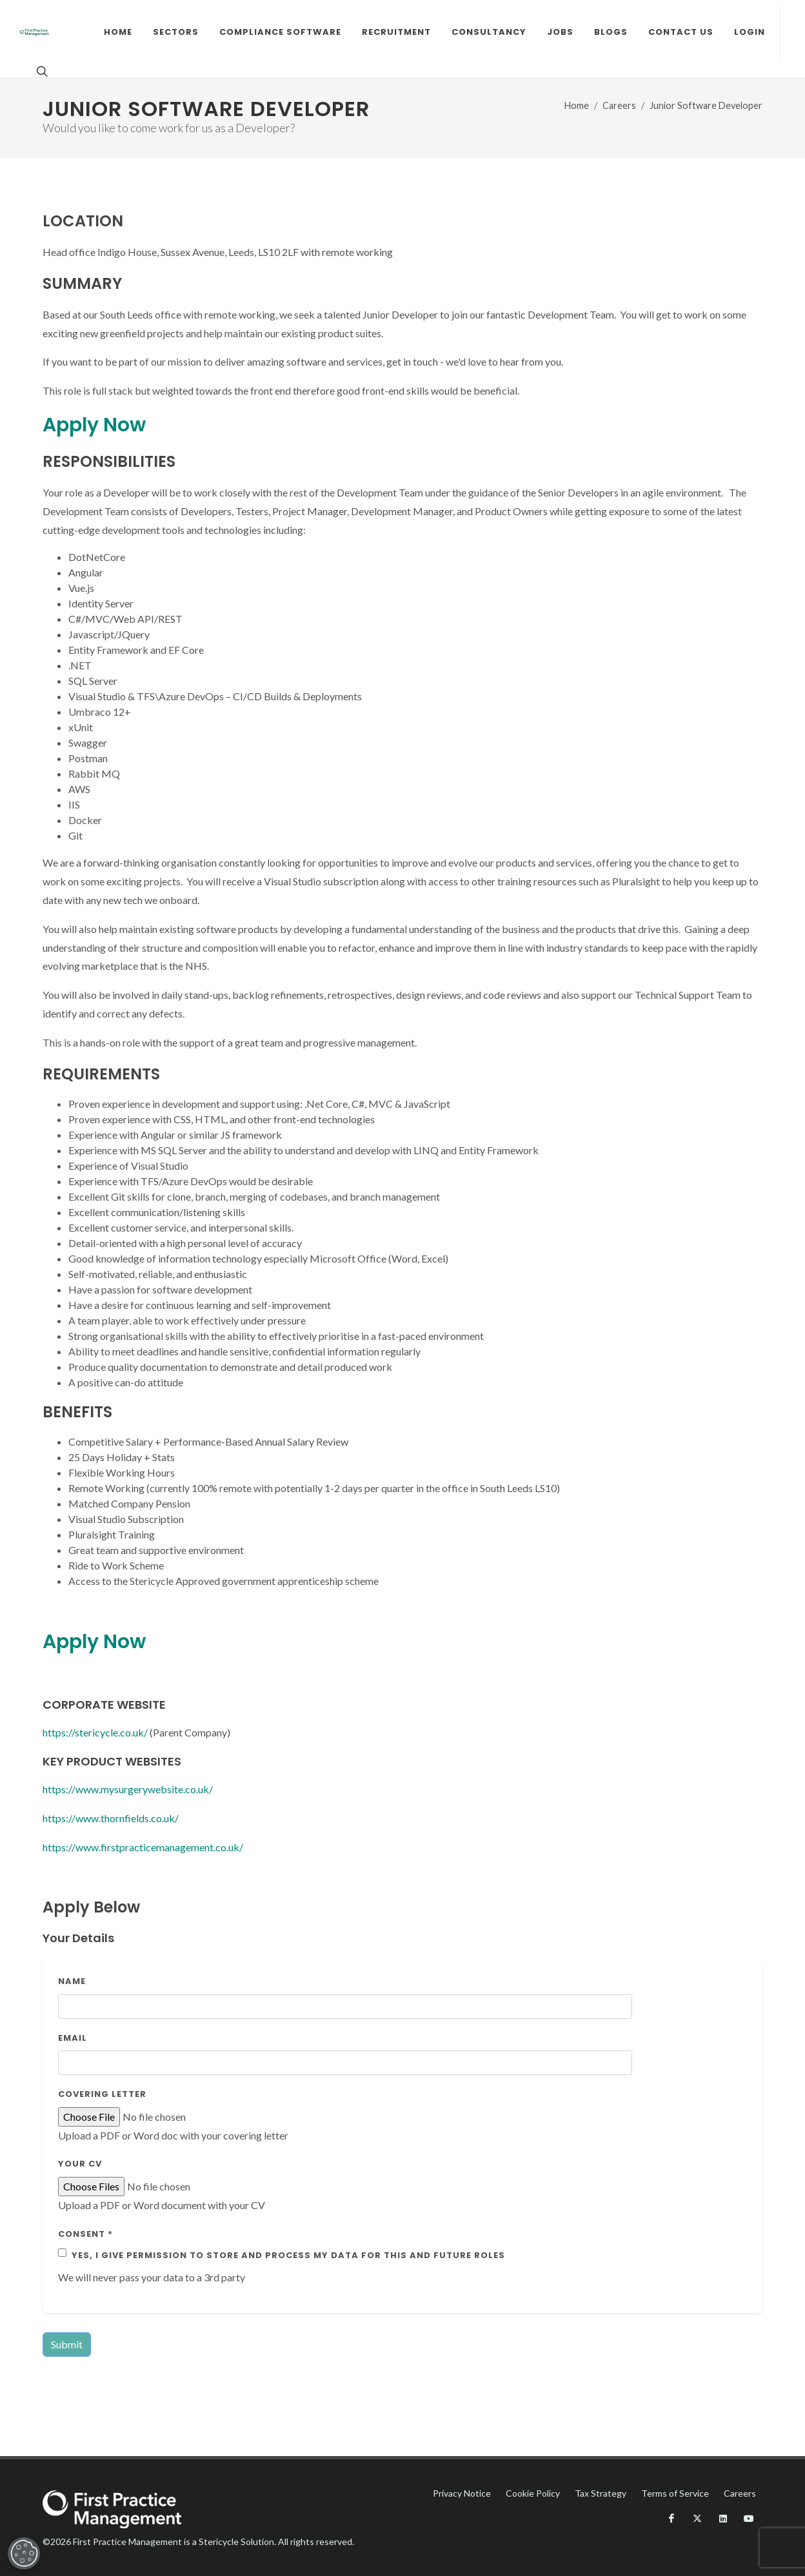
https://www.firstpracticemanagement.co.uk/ (143, 1847)
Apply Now (94, 424)
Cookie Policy (533, 2493)
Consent (85, 2234)
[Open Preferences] (23, 2553)
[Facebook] (671, 2518)
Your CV (80, 2164)
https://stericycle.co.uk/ (95, 1732)
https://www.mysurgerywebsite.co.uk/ (128, 1789)
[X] (697, 2518)
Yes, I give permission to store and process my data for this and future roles (288, 2255)
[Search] (40, 70)
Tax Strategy (600, 2493)
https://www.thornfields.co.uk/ (111, 1818)
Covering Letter (102, 2094)
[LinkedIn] (723, 2518)
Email (72, 2038)
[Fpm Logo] (34, 32)
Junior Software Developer (706, 105)
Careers (619, 105)
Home (576, 105)
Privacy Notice (462, 2493)
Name (72, 1981)
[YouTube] (749, 2518)
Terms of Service (675, 2493)
